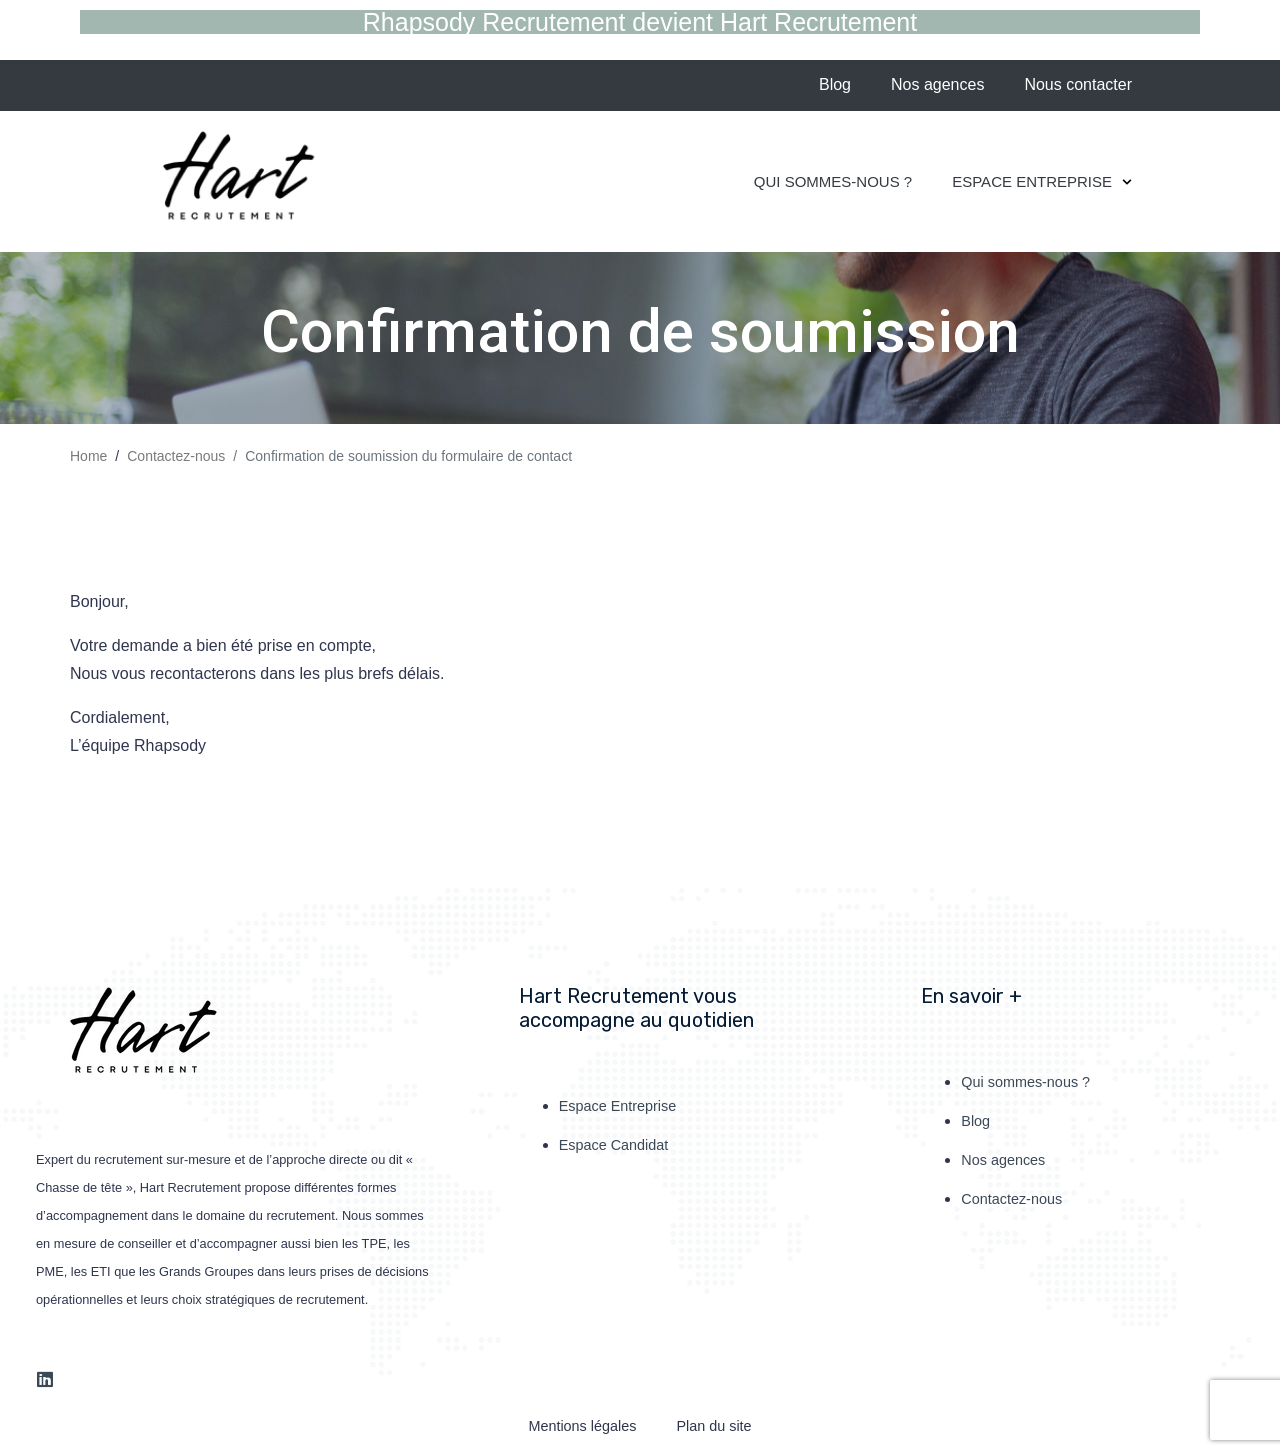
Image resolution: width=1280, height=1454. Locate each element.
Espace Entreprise (1042, 181)
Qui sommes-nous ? (833, 181)
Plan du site (713, 1426)
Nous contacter (1078, 84)
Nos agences (937, 84)
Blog (835, 84)
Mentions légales (582, 1426)
